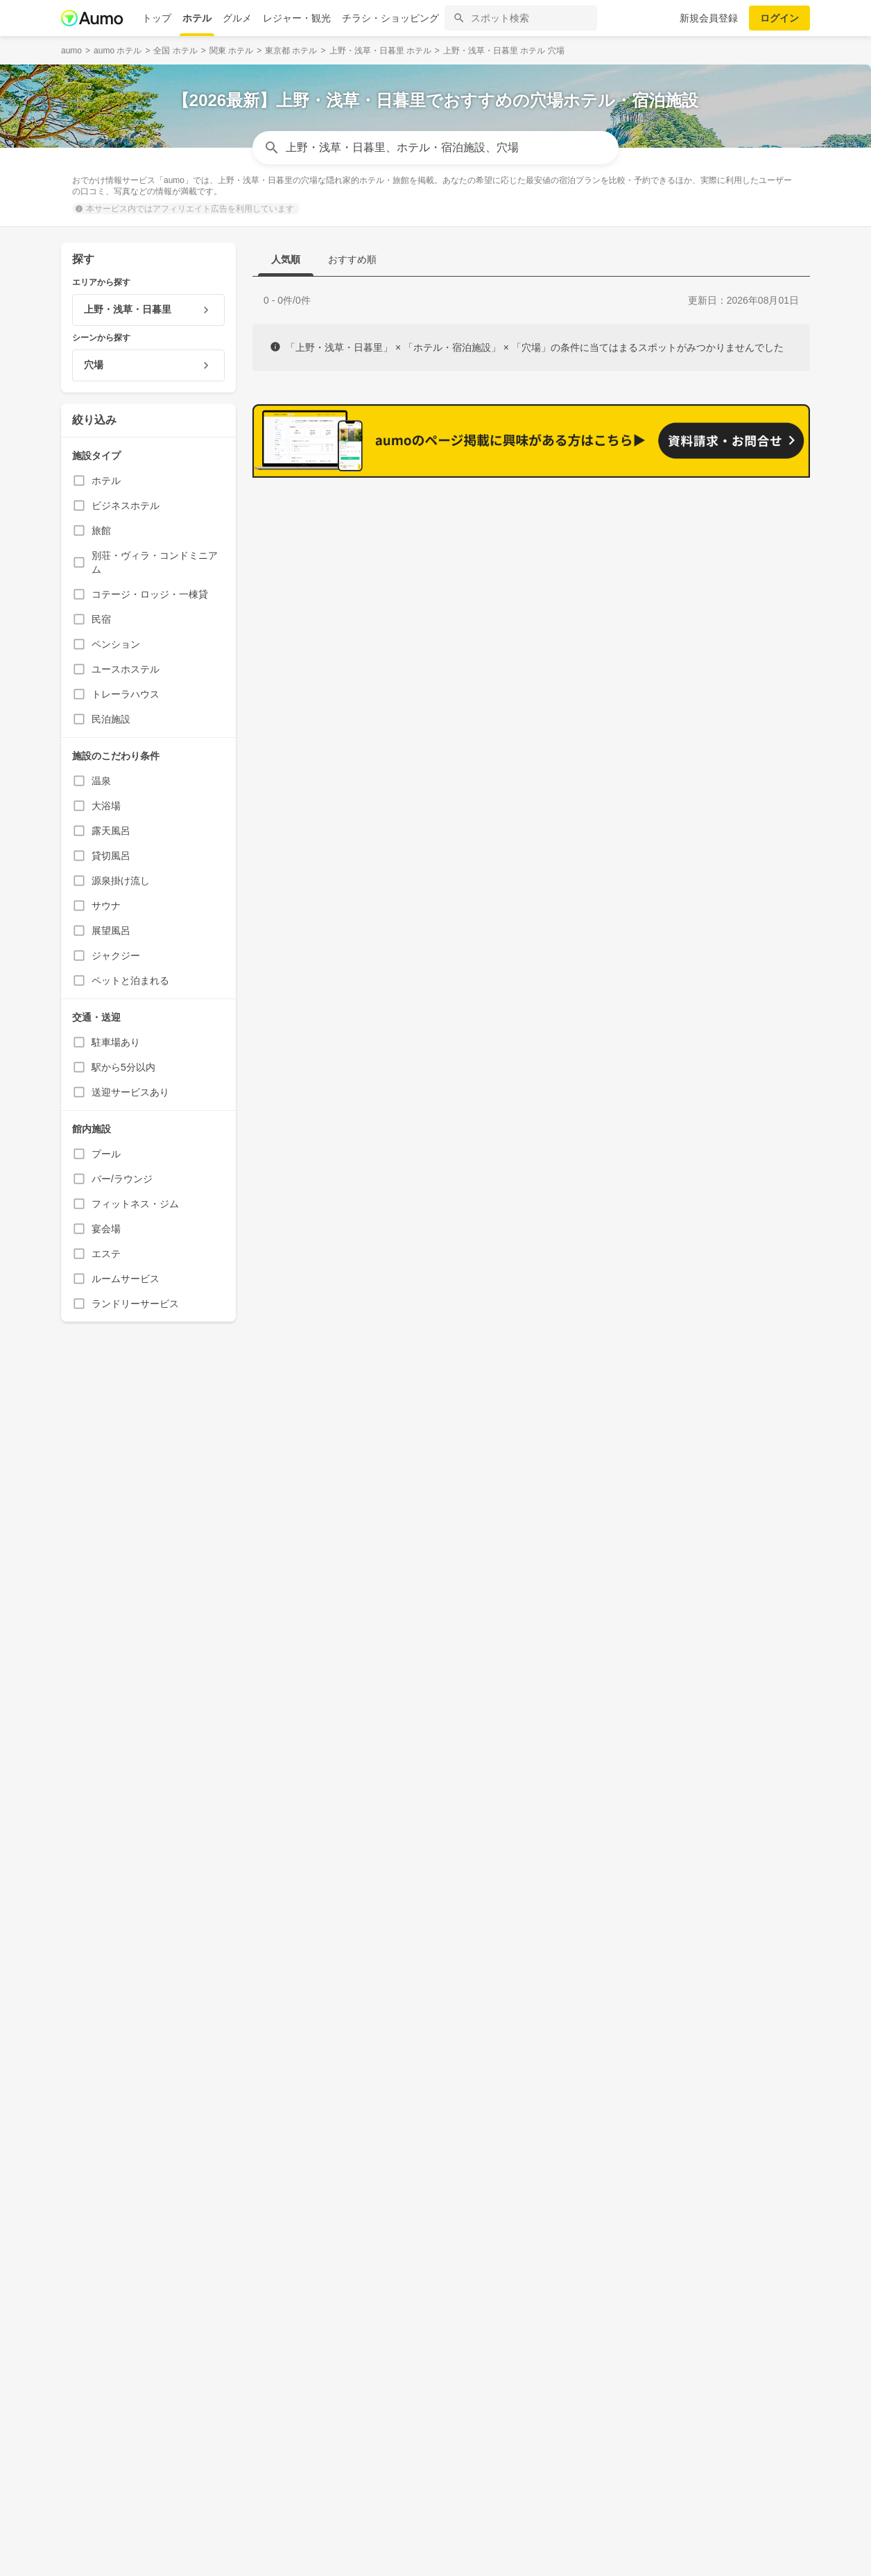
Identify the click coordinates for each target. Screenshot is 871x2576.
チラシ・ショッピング (390, 18)
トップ (156, 18)
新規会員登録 (709, 18)
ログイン (779, 18)
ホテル (197, 18)
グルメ (237, 18)
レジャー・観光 (297, 18)
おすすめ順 (352, 259)
